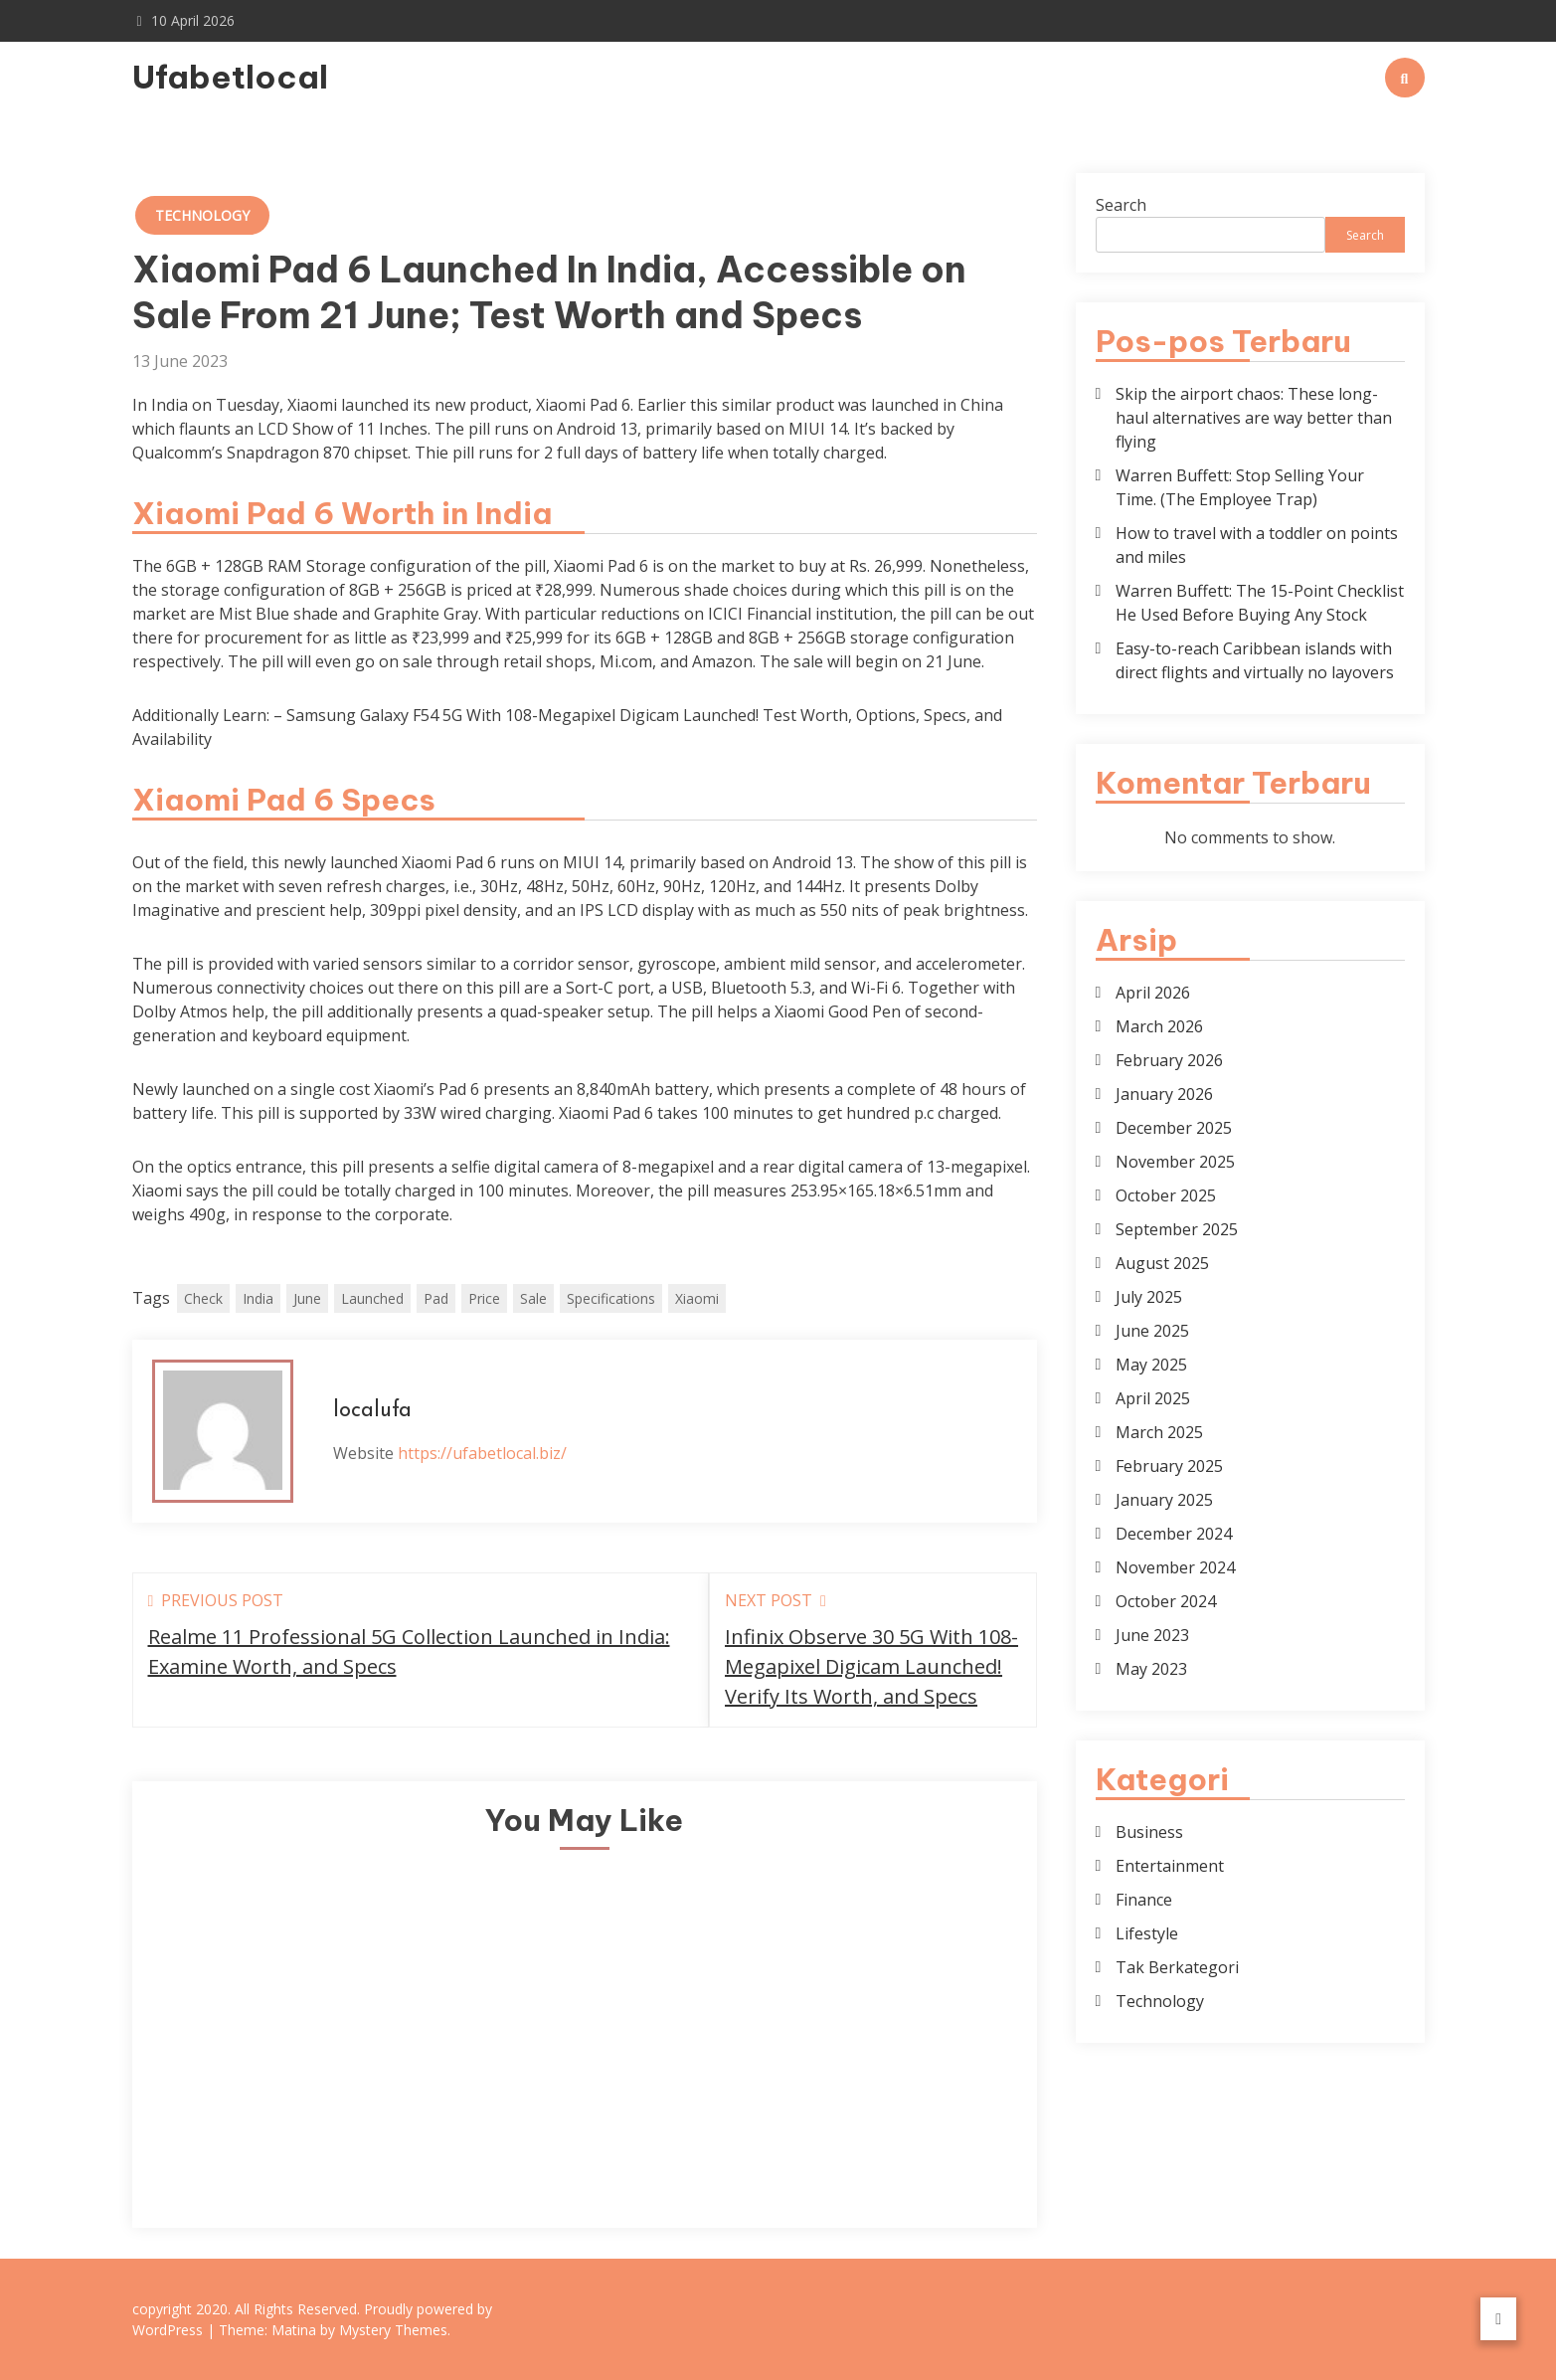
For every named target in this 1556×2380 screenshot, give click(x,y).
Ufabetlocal (230, 76)
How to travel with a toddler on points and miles (1257, 545)
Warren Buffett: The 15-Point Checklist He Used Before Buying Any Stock (1260, 603)
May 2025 (1151, 1364)
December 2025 (1174, 1128)
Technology (202, 215)
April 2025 (1153, 1398)
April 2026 (1153, 993)
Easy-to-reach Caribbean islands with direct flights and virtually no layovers (1255, 660)
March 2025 (1159, 1432)
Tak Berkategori (1177, 1967)
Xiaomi (697, 1298)
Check (203, 1298)
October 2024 (1166, 1601)
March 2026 (1159, 1026)
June (307, 1298)
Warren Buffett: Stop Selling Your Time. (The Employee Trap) (1240, 487)
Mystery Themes (393, 2329)
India (258, 1298)
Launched (372, 1298)
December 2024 (1174, 1534)
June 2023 (1152, 1635)
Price (484, 1298)
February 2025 (1169, 1466)
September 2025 (1177, 1229)
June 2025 (1152, 1331)
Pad (436, 1298)
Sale (533, 1298)
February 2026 (1169, 1060)
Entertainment (1170, 1866)
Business (1149, 1832)
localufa (372, 1410)
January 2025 (1164, 1500)
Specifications (611, 1298)
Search (1121, 205)
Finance (1144, 1900)
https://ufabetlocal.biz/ (482, 1453)
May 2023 (1151, 1669)
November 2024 (1175, 1567)
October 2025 (1166, 1195)
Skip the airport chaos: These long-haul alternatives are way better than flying (1254, 418)
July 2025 (1149, 1297)
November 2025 (1175, 1162)
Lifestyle (1147, 1933)
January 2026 (1164, 1094)
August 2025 (1162, 1263)
